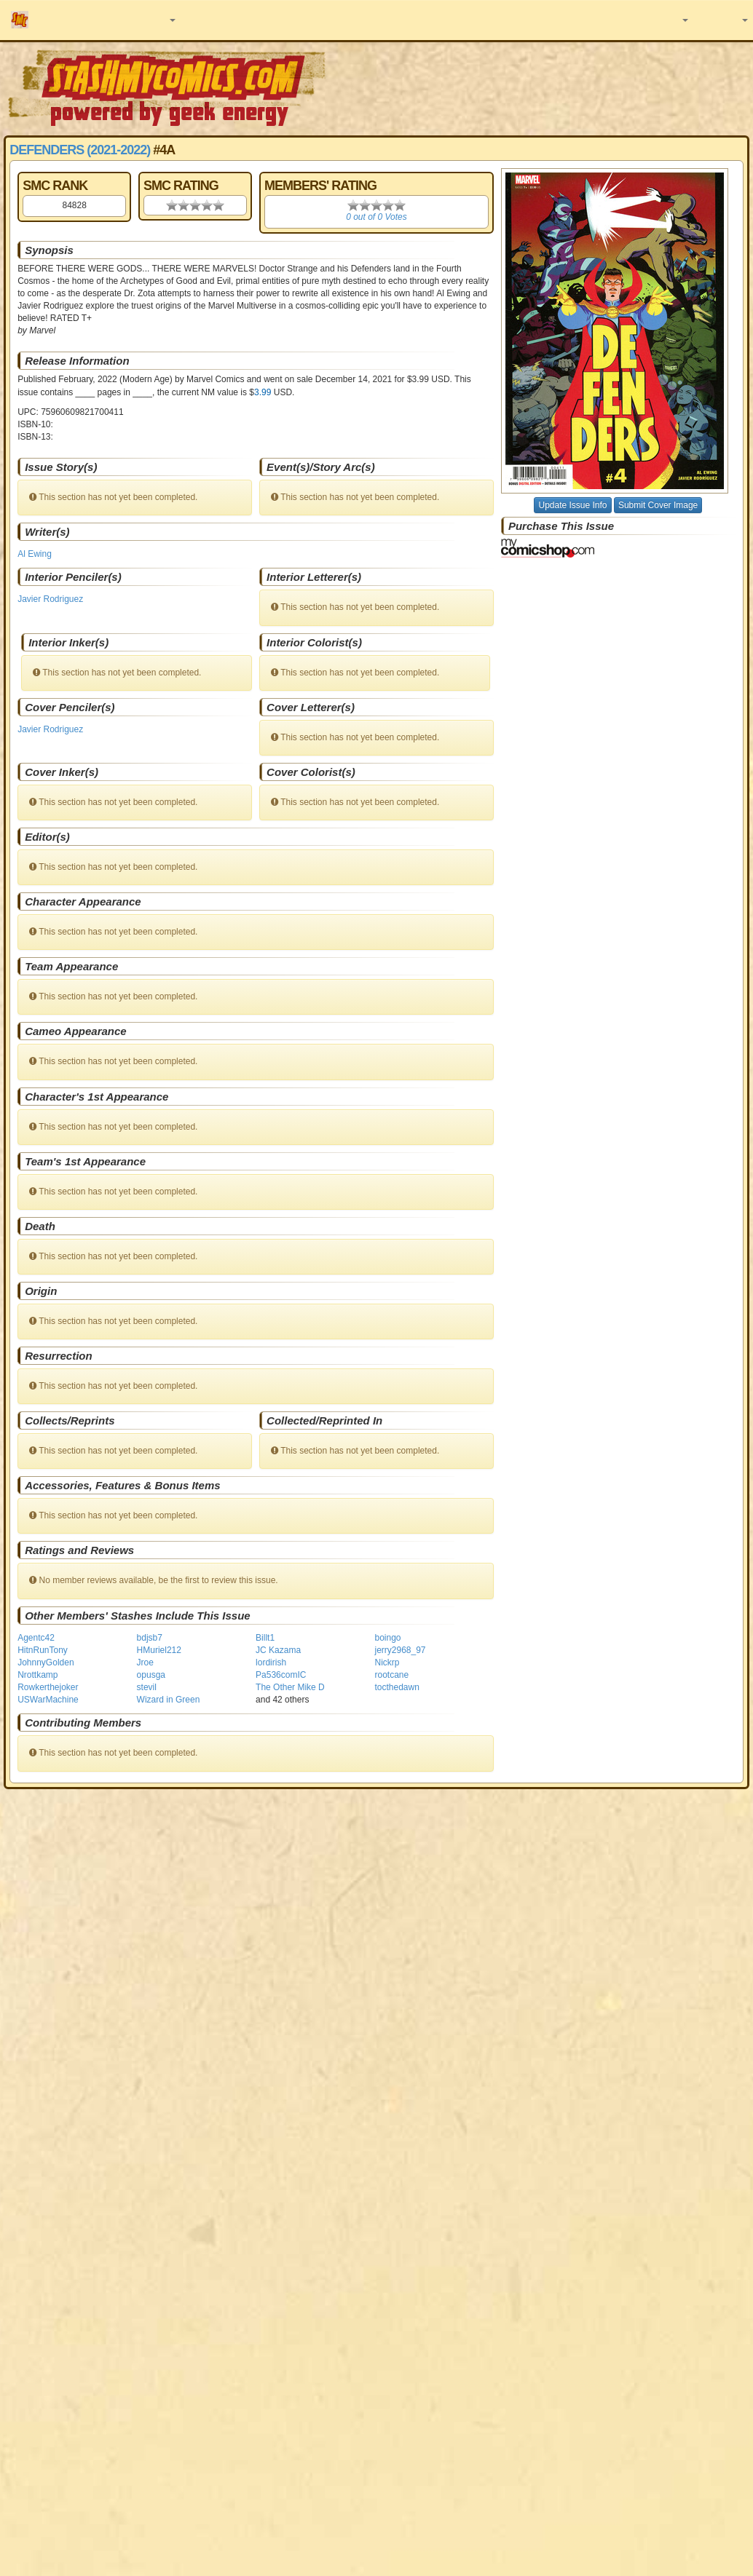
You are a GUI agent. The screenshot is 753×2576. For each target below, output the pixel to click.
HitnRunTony (42, 1650)
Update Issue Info (572, 505)
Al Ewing (34, 554)
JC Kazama (278, 1650)
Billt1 (265, 1638)
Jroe (145, 1662)
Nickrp (386, 1662)
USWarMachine (48, 1700)
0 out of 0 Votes (376, 217)
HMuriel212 (159, 1650)
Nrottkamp (37, 1675)
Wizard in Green (168, 1700)
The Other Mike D (290, 1687)
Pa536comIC (281, 1675)
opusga (151, 1675)
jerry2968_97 (399, 1650)
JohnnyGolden (45, 1662)
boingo (387, 1638)
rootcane (391, 1675)
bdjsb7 (149, 1638)
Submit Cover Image (658, 505)
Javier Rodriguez (50, 599)
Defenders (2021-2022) (79, 150)
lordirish (271, 1662)
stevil (147, 1687)
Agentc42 (36, 1638)
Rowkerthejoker (47, 1687)
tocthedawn (396, 1687)
